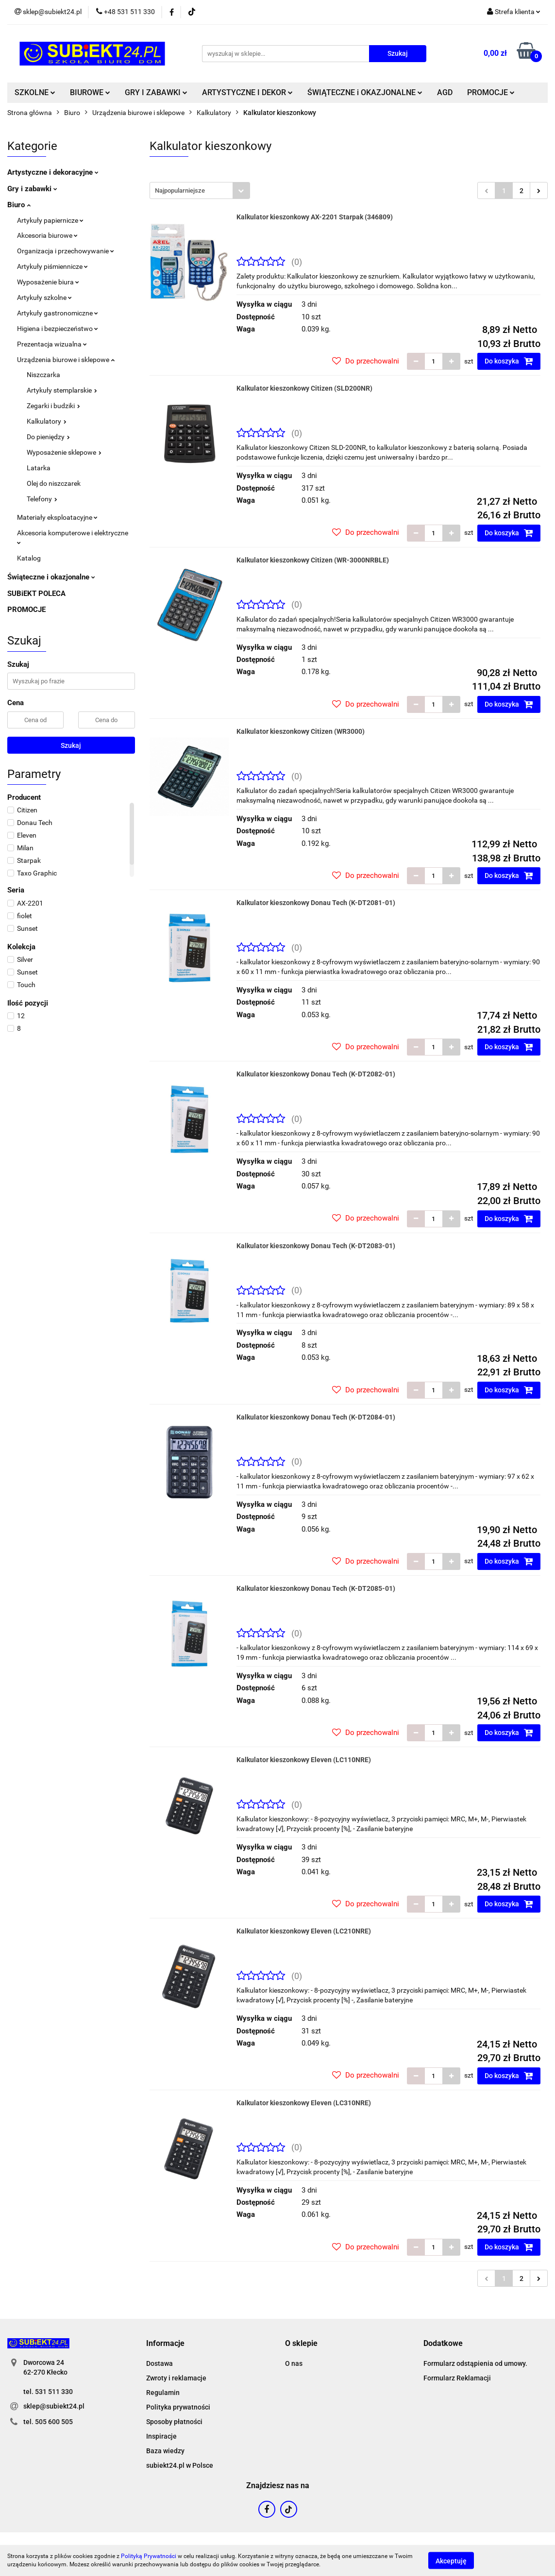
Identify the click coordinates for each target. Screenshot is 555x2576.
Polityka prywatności (178, 2407)
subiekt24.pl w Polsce (179, 2465)
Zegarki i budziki (53, 406)
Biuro (19, 204)
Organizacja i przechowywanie (65, 251)
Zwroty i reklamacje (176, 2378)
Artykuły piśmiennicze (52, 266)
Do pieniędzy (48, 437)
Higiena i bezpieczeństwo (57, 328)
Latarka (38, 468)
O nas (294, 2363)
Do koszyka (509, 361)
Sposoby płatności (174, 2422)
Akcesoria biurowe (47, 235)
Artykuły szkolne (44, 297)
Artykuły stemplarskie (62, 390)
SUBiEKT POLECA (36, 593)
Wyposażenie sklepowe (64, 452)
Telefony (42, 499)
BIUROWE (90, 92)
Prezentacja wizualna (52, 344)
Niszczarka (43, 375)
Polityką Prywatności (148, 2556)
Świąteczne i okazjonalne (51, 577)
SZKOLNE (35, 92)
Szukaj (71, 745)
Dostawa (159, 2363)
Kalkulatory (47, 421)
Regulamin (163, 2392)
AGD (445, 92)
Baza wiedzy (165, 2451)
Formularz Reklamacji (457, 2378)
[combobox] (200, 190)
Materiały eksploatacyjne (57, 517)
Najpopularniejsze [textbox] (180, 190)
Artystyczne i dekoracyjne (53, 172)
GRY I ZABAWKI (156, 92)
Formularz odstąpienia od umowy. (475, 2363)
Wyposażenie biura (48, 282)
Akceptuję (451, 2560)
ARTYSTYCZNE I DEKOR (247, 92)
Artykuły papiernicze (50, 220)
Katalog (29, 558)
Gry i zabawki (32, 188)
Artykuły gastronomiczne (57, 313)
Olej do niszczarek (54, 483)
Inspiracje (161, 2436)
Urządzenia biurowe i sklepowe (66, 359)
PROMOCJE (491, 92)
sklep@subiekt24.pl (53, 2406)
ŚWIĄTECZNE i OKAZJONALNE (364, 92)
